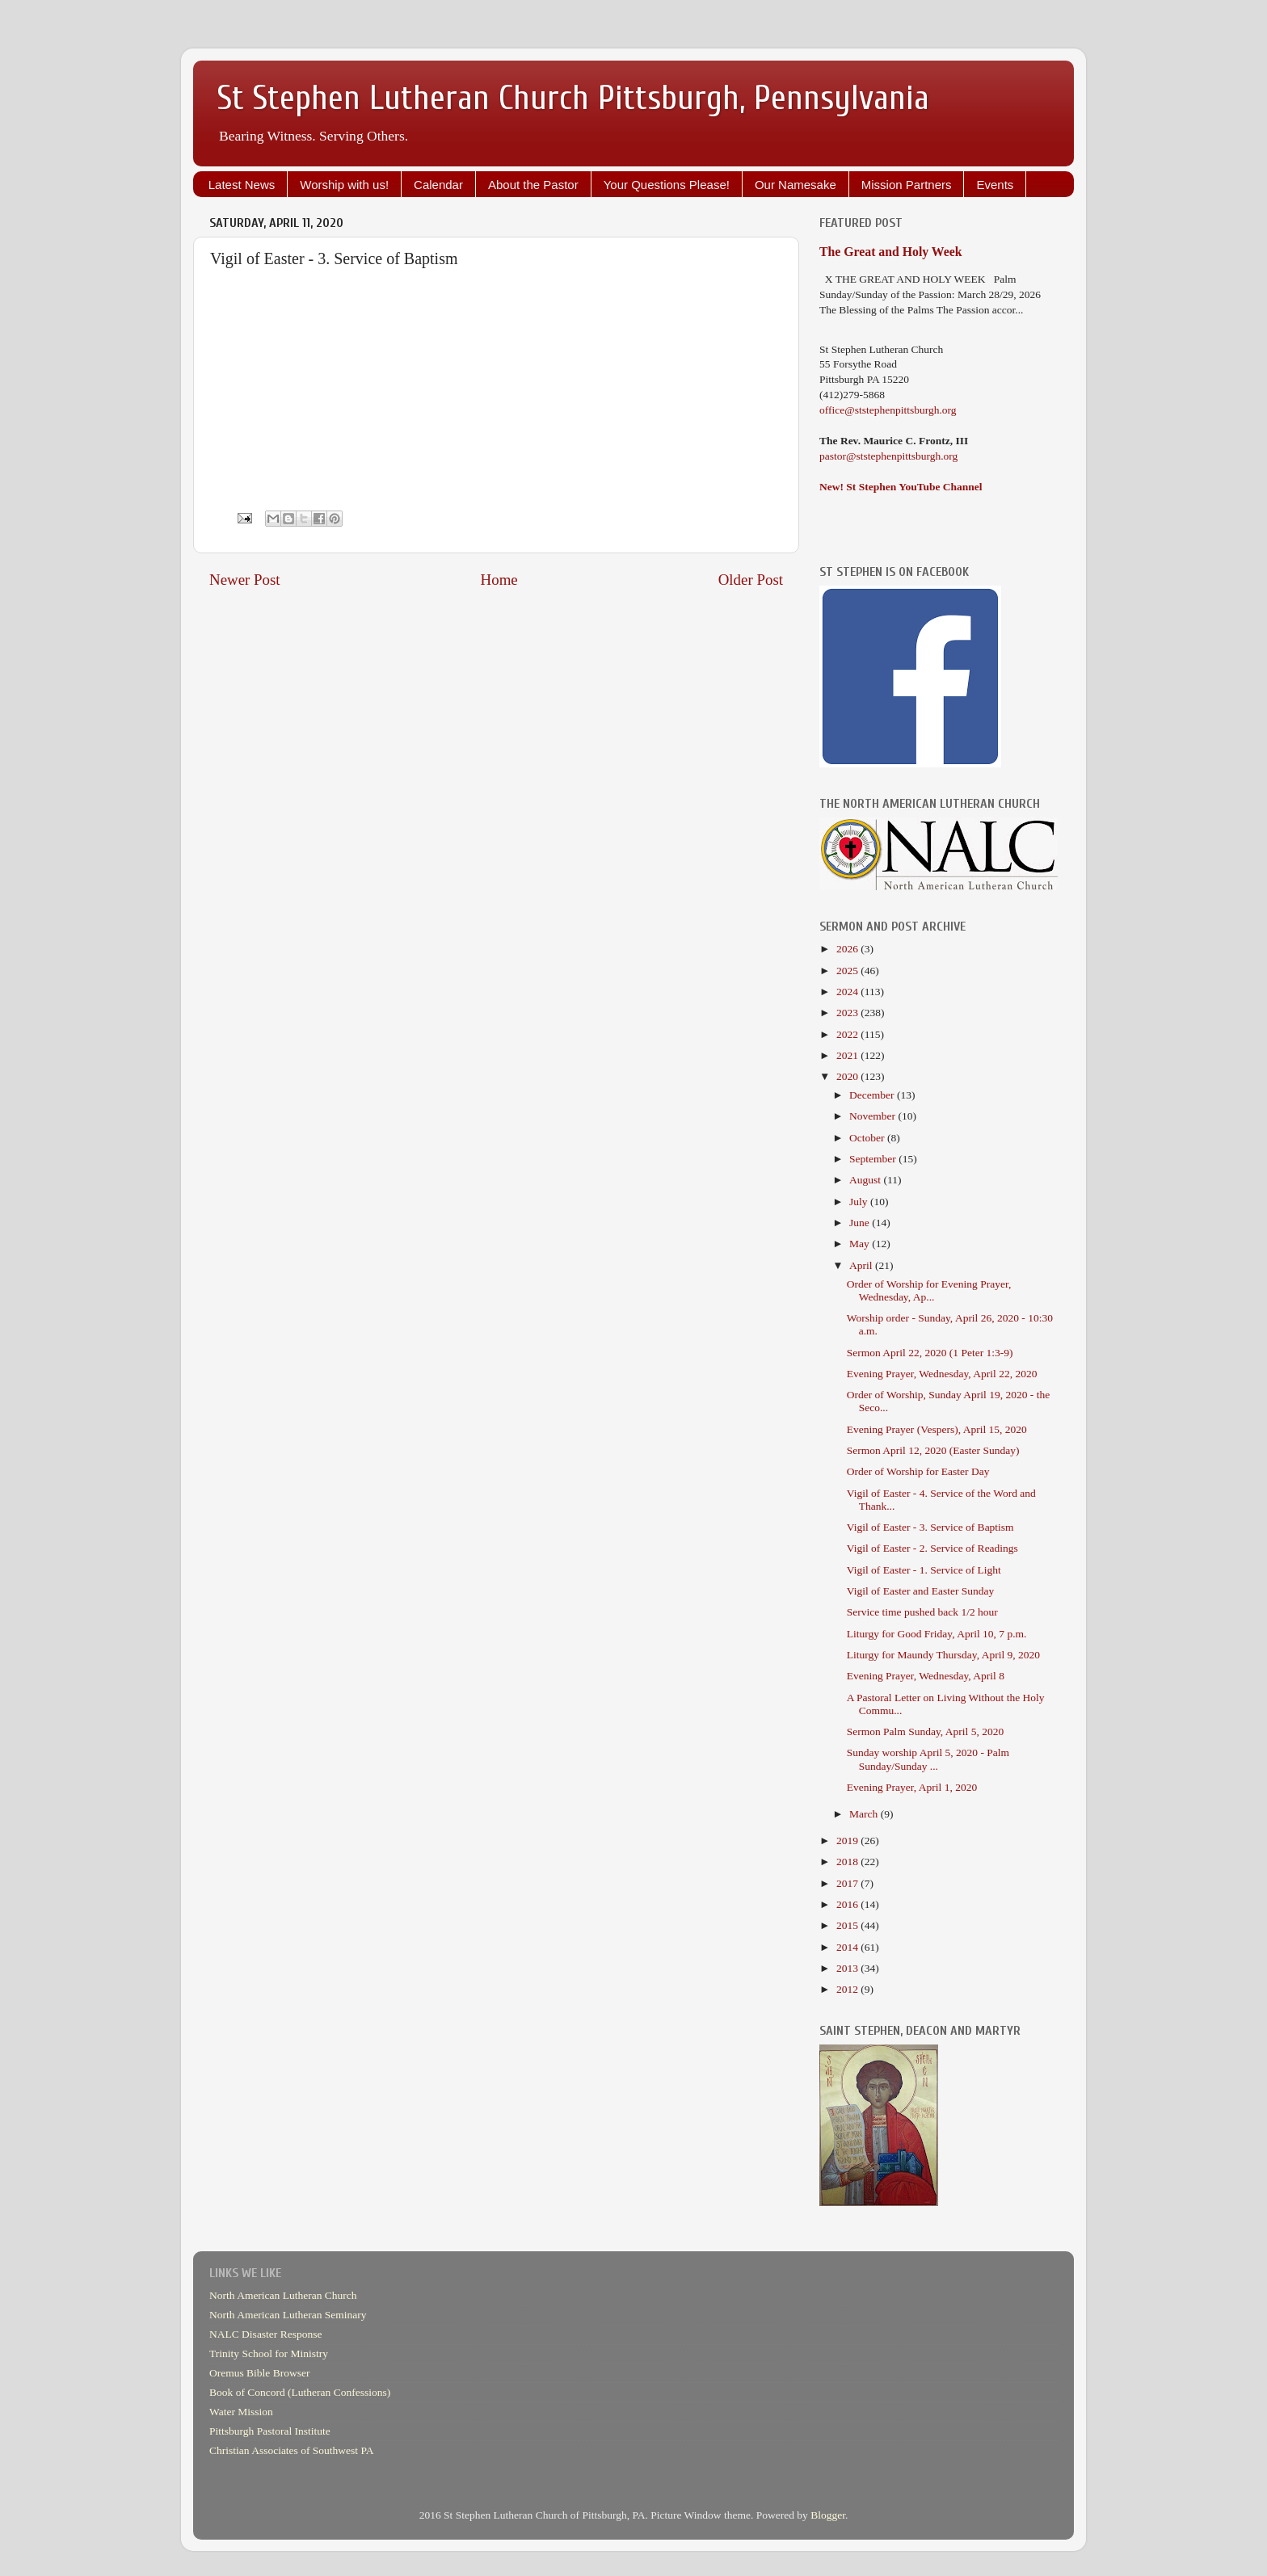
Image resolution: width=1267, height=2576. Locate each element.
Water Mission (241, 2412)
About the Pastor (533, 184)
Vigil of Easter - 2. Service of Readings (932, 1548)
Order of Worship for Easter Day (918, 1471)
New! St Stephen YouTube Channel (901, 487)
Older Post (750, 579)
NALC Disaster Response (265, 2334)
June (860, 1223)
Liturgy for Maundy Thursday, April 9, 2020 (943, 1655)
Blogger (827, 2515)
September (874, 1159)
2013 (848, 1968)
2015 (848, 1925)
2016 (848, 1904)
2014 (848, 1947)
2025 (848, 970)
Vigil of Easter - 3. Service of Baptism (930, 1527)
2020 (848, 1076)
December (873, 1095)
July (859, 1202)
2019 (848, 1840)
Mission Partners (906, 184)
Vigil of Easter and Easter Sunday (921, 1591)
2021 (848, 1055)
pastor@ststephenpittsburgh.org (888, 456)
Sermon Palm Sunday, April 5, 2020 (925, 1731)
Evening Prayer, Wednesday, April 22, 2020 (942, 1374)
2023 (848, 1012)
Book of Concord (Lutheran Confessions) (299, 2392)
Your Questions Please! (667, 184)
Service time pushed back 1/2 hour (922, 1612)
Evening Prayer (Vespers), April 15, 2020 (937, 1429)
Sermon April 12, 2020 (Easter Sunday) (933, 1450)
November (873, 1116)
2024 (848, 991)
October (868, 1138)
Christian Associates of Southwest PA (291, 2450)
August (866, 1180)
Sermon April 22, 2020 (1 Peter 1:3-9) (930, 1353)
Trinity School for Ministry (268, 2353)
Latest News (242, 184)
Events (994, 184)
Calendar (438, 184)
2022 (848, 1034)
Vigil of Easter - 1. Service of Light (924, 1570)
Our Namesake (795, 184)
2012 (848, 1989)
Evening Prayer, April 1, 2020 (912, 1787)
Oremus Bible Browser (259, 2373)
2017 (848, 1883)
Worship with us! (344, 184)
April (862, 1265)
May (860, 1244)
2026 (848, 949)
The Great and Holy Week (890, 251)
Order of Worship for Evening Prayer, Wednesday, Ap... (929, 1290)
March (865, 1814)
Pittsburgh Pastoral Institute (269, 2431)
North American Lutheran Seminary (288, 2315)
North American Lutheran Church (283, 2295)
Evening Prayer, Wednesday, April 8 (925, 1676)
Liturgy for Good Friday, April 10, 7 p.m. (937, 1634)
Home (499, 579)
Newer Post (244, 579)
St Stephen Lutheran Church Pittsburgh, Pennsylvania (573, 98)
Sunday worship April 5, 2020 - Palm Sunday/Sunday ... (928, 1758)
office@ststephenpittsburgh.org (888, 410)
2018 (848, 1861)
